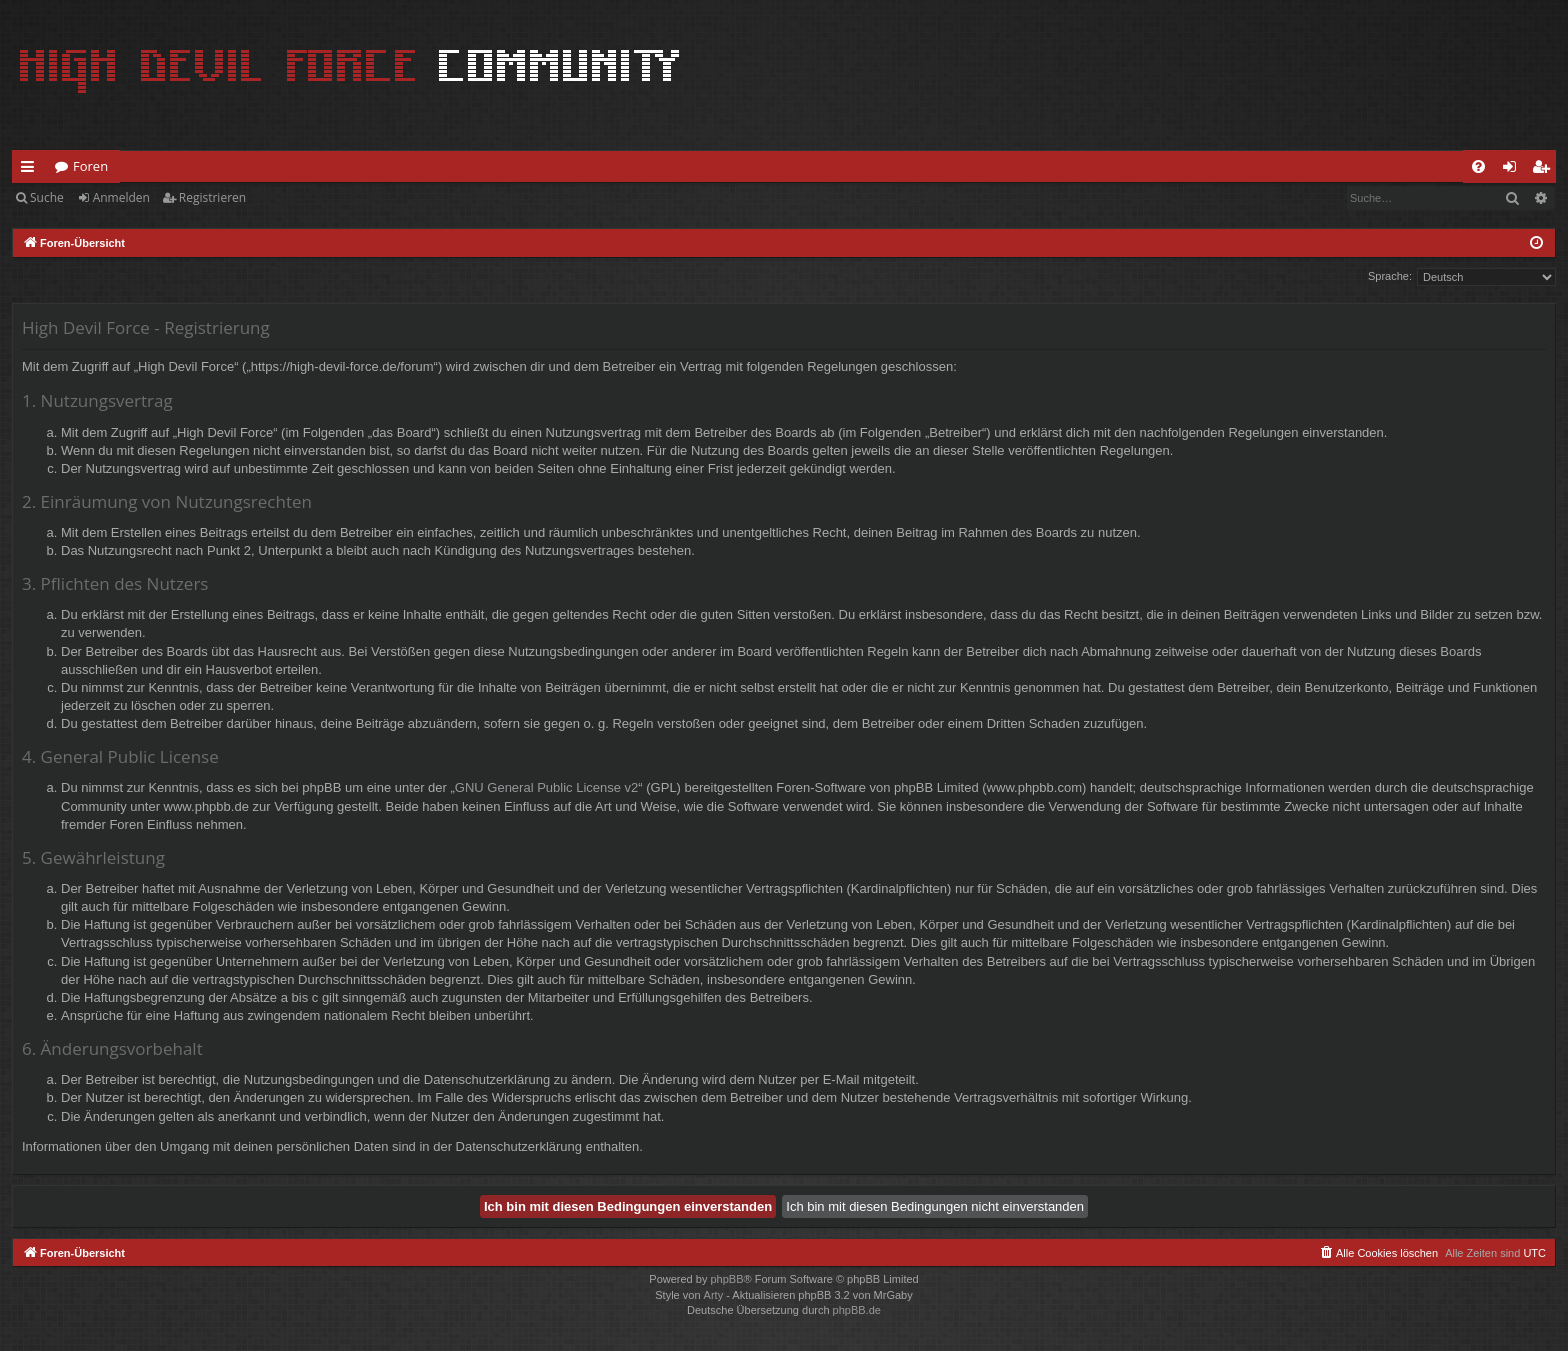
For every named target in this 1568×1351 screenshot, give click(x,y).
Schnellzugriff (31, 170)
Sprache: (1390, 276)
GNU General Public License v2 (547, 787)
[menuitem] (1478, 166)
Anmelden (121, 197)
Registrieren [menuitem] (1545, 170)
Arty (714, 1295)
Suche (47, 197)
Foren (90, 166)
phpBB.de (857, 1310)
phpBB (726, 1279)
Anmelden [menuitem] (1515, 170)
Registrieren (212, 197)
